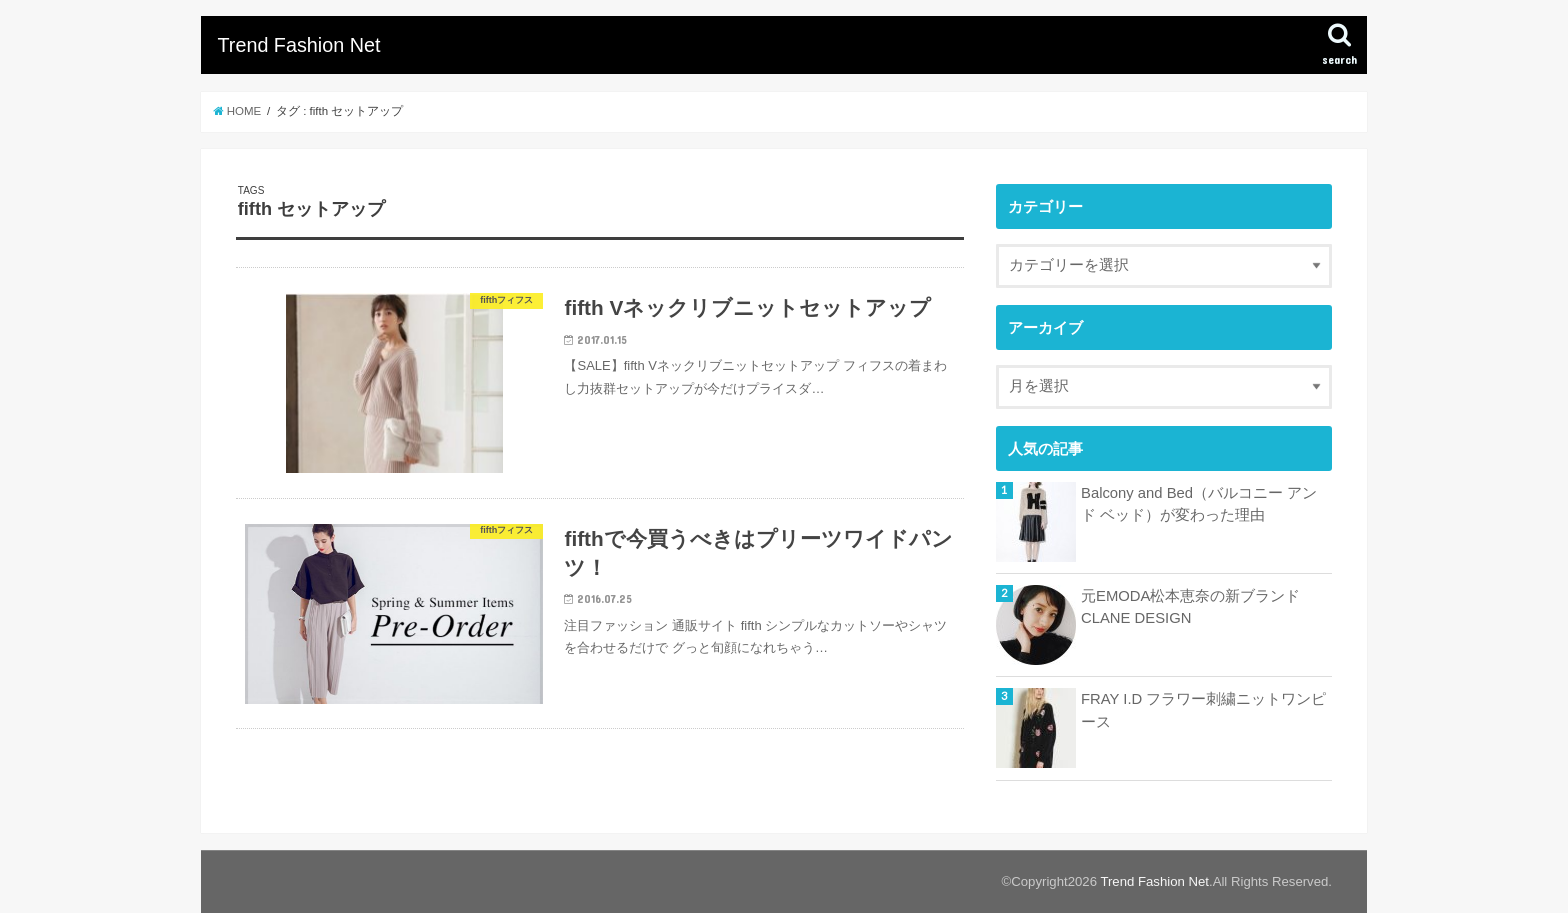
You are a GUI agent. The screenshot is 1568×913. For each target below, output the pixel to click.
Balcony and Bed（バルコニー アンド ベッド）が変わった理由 (1199, 504)
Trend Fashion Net (298, 45)
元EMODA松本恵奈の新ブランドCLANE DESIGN (1190, 607)
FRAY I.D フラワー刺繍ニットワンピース (1203, 710)
